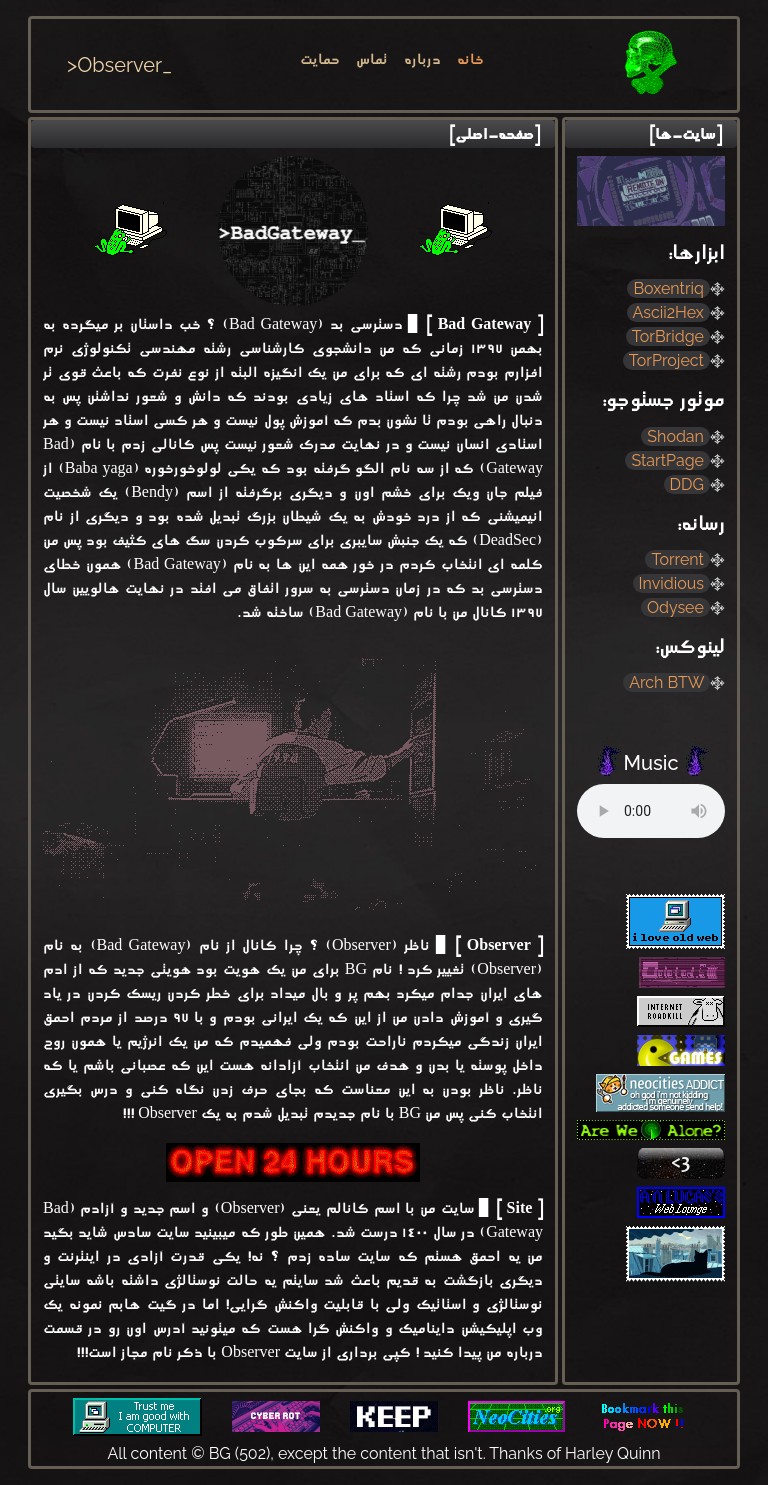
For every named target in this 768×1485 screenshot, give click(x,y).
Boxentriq (670, 288)
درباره (422, 61)
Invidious (673, 583)
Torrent (679, 559)
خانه (470, 61)
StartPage (669, 460)
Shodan (677, 436)
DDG (689, 484)
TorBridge (670, 336)
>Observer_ (119, 65)
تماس (372, 61)
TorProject (668, 360)
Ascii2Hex (670, 312)
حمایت (320, 61)
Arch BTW (668, 682)
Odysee (677, 607)
